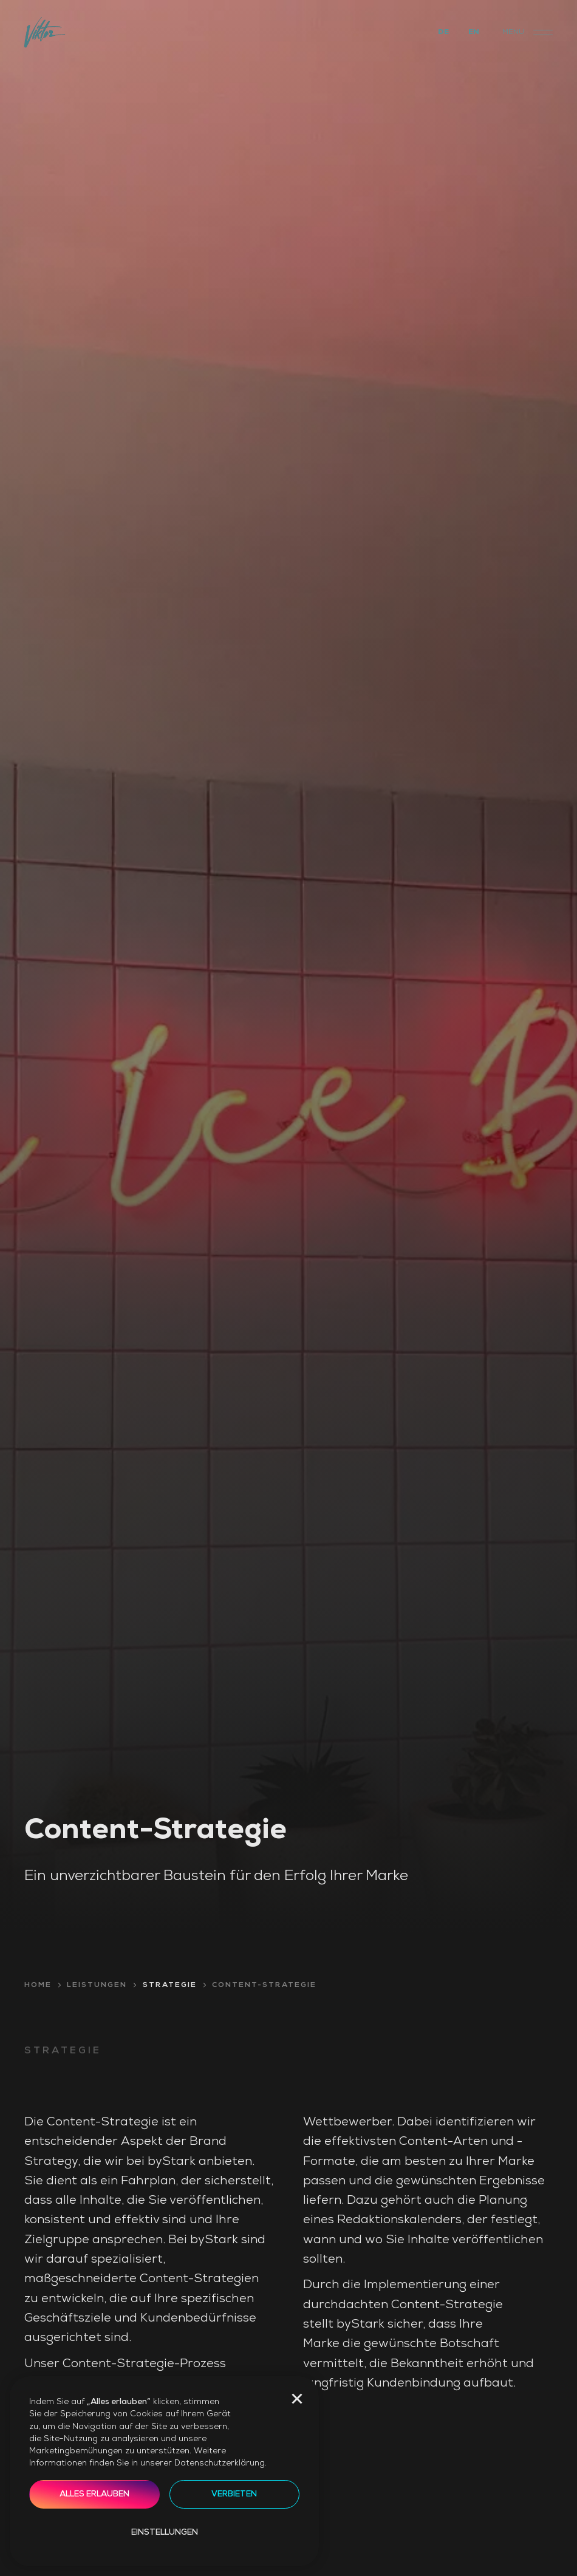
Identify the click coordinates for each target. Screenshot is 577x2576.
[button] (297, 2399)
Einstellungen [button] (164, 2533)
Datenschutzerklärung (219, 2463)
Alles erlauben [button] (94, 2494)
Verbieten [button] (234, 2494)
